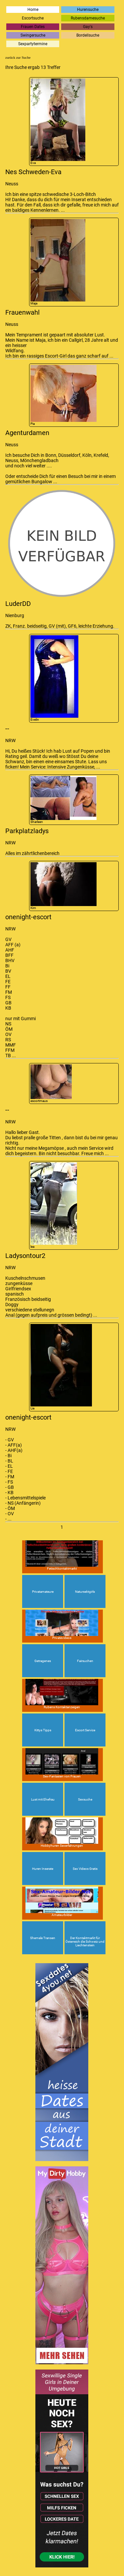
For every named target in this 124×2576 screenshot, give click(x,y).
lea (53, 1205)
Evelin (54, 678)
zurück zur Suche (17, 57)
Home (32, 9)
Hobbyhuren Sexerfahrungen (61, 1832)
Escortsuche (33, 18)
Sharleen (63, 800)
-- (7, 729)
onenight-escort (28, 917)
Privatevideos (61, 1625)
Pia (63, 395)
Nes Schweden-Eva (33, 172)
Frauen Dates (33, 26)
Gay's (88, 26)
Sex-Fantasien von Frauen (61, 1763)
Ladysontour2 (25, 1256)
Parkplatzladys (27, 831)
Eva (57, 122)
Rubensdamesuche (88, 18)
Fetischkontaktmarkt (61, 1555)
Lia (61, 1367)
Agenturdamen (27, 433)
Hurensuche (88, 9)
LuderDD (18, 604)
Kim (63, 886)
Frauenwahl (22, 312)
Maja (57, 262)
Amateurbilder (61, 1902)
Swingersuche (33, 35)
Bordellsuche (87, 35)
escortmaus (51, 1083)
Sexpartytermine (32, 44)
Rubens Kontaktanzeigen (61, 1694)
